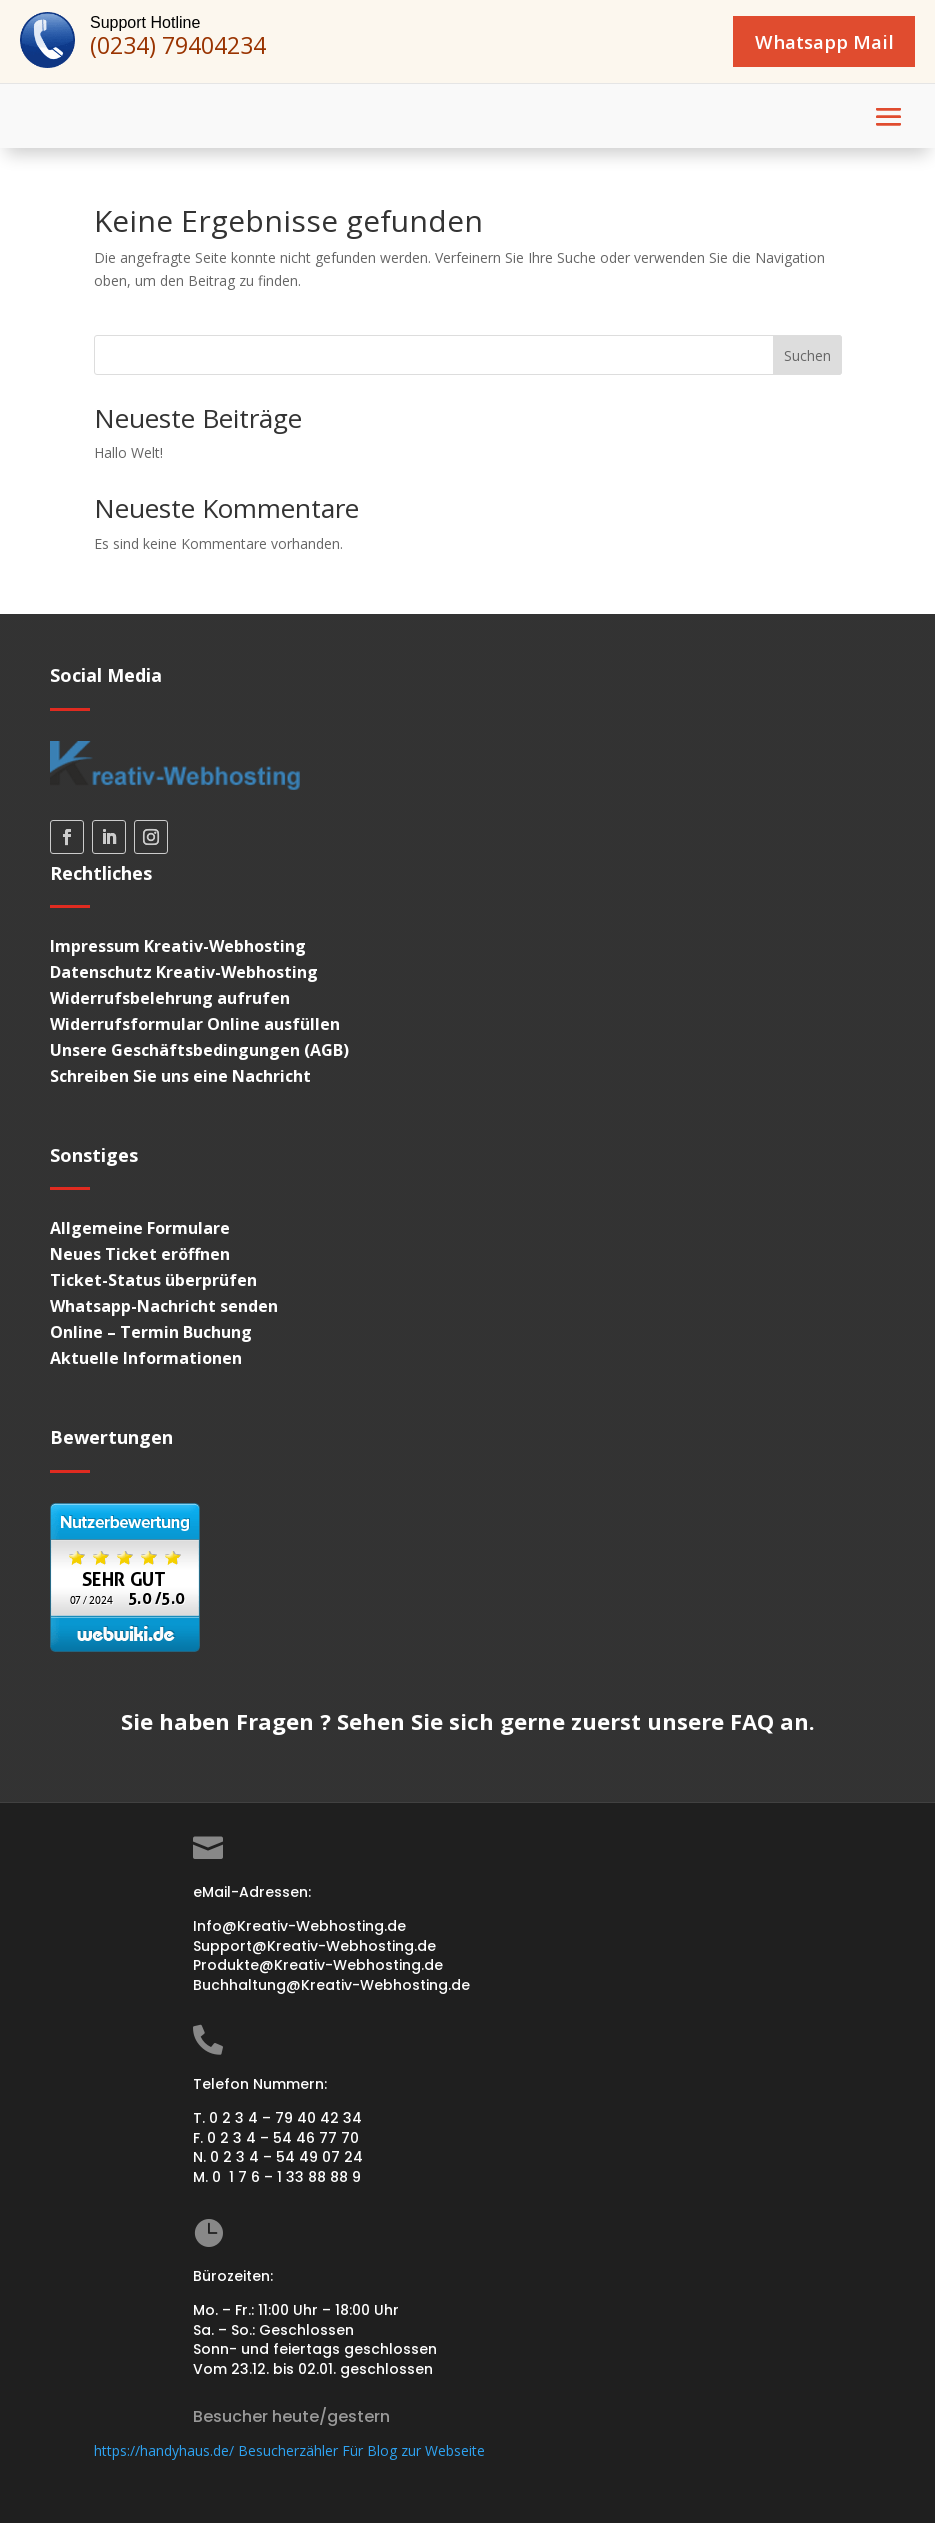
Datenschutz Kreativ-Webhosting (184, 981)
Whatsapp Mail (804, 45)
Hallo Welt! (128, 461)
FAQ (752, 1730)
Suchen (807, 364)
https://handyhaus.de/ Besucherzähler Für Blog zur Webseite (289, 2459)
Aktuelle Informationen (146, 1367)
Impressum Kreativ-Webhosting (178, 955)
